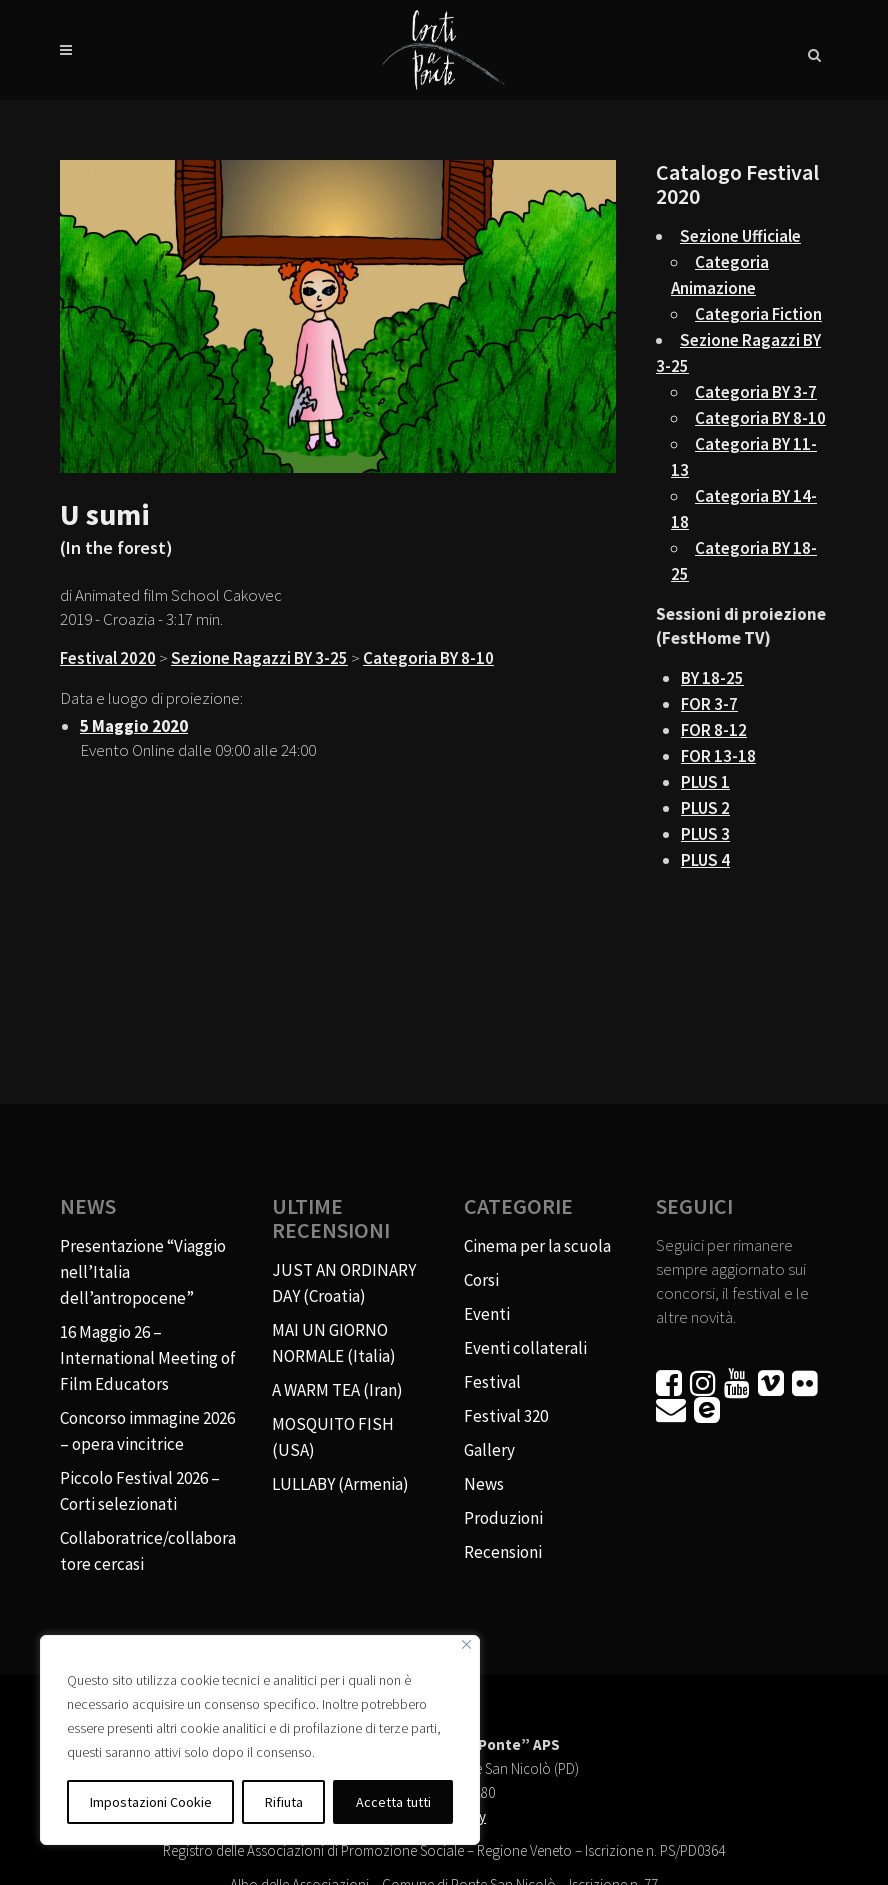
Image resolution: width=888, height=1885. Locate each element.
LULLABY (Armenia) (340, 1484)
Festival (492, 1382)
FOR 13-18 (718, 756)
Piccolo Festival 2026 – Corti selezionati (140, 1491)
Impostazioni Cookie (151, 1802)
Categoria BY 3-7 (756, 392)
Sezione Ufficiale (740, 236)
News (484, 1484)
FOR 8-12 (714, 730)
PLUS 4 (705, 860)
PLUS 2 (705, 808)
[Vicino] (466, 1644)
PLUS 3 (705, 834)
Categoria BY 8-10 (428, 658)
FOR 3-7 (709, 704)
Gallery (489, 1450)
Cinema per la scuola (537, 1246)
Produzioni (503, 1518)
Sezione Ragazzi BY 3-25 (259, 658)
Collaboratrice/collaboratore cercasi (148, 1551)
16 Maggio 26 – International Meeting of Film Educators (148, 1358)
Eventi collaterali (525, 1348)
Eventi (487, 1314)
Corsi (481, 1280)
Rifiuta (284, 1802)
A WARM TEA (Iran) (337, 1390)
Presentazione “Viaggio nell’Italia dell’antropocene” (143, 1272)
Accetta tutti (393, 1802)
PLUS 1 (705, 782)
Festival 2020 (108, 658)
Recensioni (503, 1552)
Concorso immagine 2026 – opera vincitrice (147, 1431)
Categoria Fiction (758, 314)
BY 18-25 (712, 678)
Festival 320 (506, 1416)
